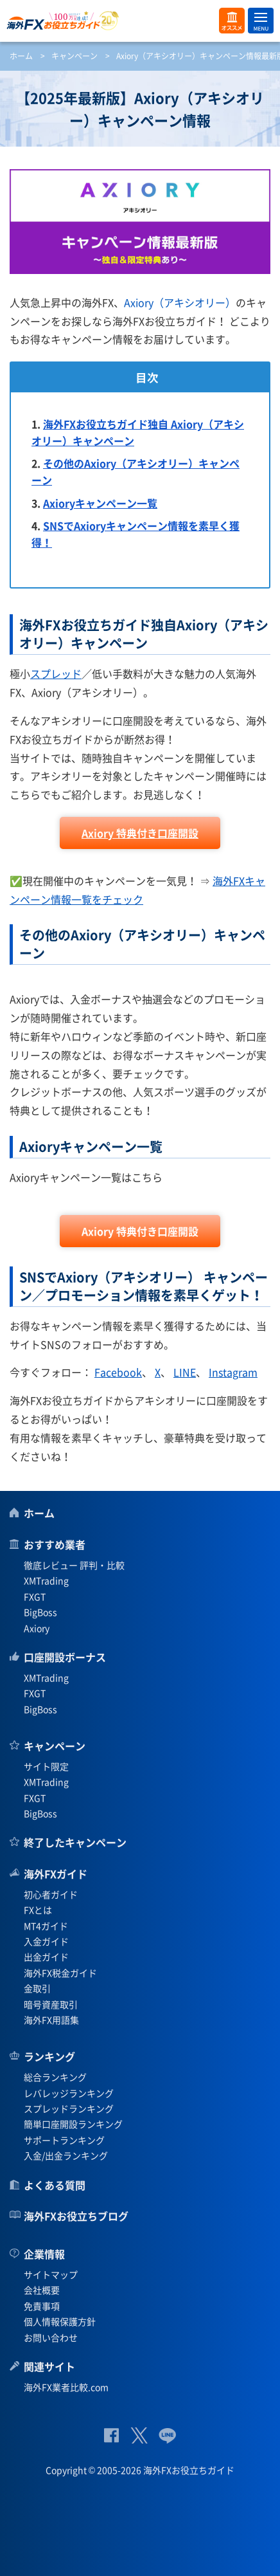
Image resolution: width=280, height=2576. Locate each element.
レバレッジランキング (69, 2093)
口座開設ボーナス (65, 1657)
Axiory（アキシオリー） (180, 302)
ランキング (49, 2056)
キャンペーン (74, 56)
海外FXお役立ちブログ (76, 2216)
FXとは (38, 1909)
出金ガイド (46, 1956)
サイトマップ (51, 2274)
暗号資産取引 (51, 2004)
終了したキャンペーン (75, 1842)
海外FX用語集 (51, 2019)
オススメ (232, 20)
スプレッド (56, 673)
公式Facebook (111, 2435)
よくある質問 (54, 2185)
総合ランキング (55, 2076)
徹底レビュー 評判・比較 (74, 1564)
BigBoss (40, 1611)
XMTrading (46, 1580)
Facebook (118, 1372)
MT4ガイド (46, 1925)
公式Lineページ (167, 2435)
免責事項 (42, 2305)
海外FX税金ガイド (60, 1972)
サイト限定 (46, 1766)
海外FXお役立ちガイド (140, 20)
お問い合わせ (51, 2337)
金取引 (37, 1988)
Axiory (36, 1627)
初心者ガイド (51, 1894)
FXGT (35, 1596)
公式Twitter (139, 2435)
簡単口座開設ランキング (73, 2123)
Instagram (233, 1372)
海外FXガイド (55, 1873)
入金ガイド (46, 1941)
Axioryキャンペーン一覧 (100, 503)
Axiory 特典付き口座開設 (140, 833)
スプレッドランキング (69, 2108)
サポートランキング (64, 2139)
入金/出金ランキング (66, 2155)
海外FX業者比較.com (66, 2386)
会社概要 (42, 2289)
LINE (184, 1372)
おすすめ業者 (54, 1544)
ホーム (21, 56)
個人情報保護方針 (60, 2321)
